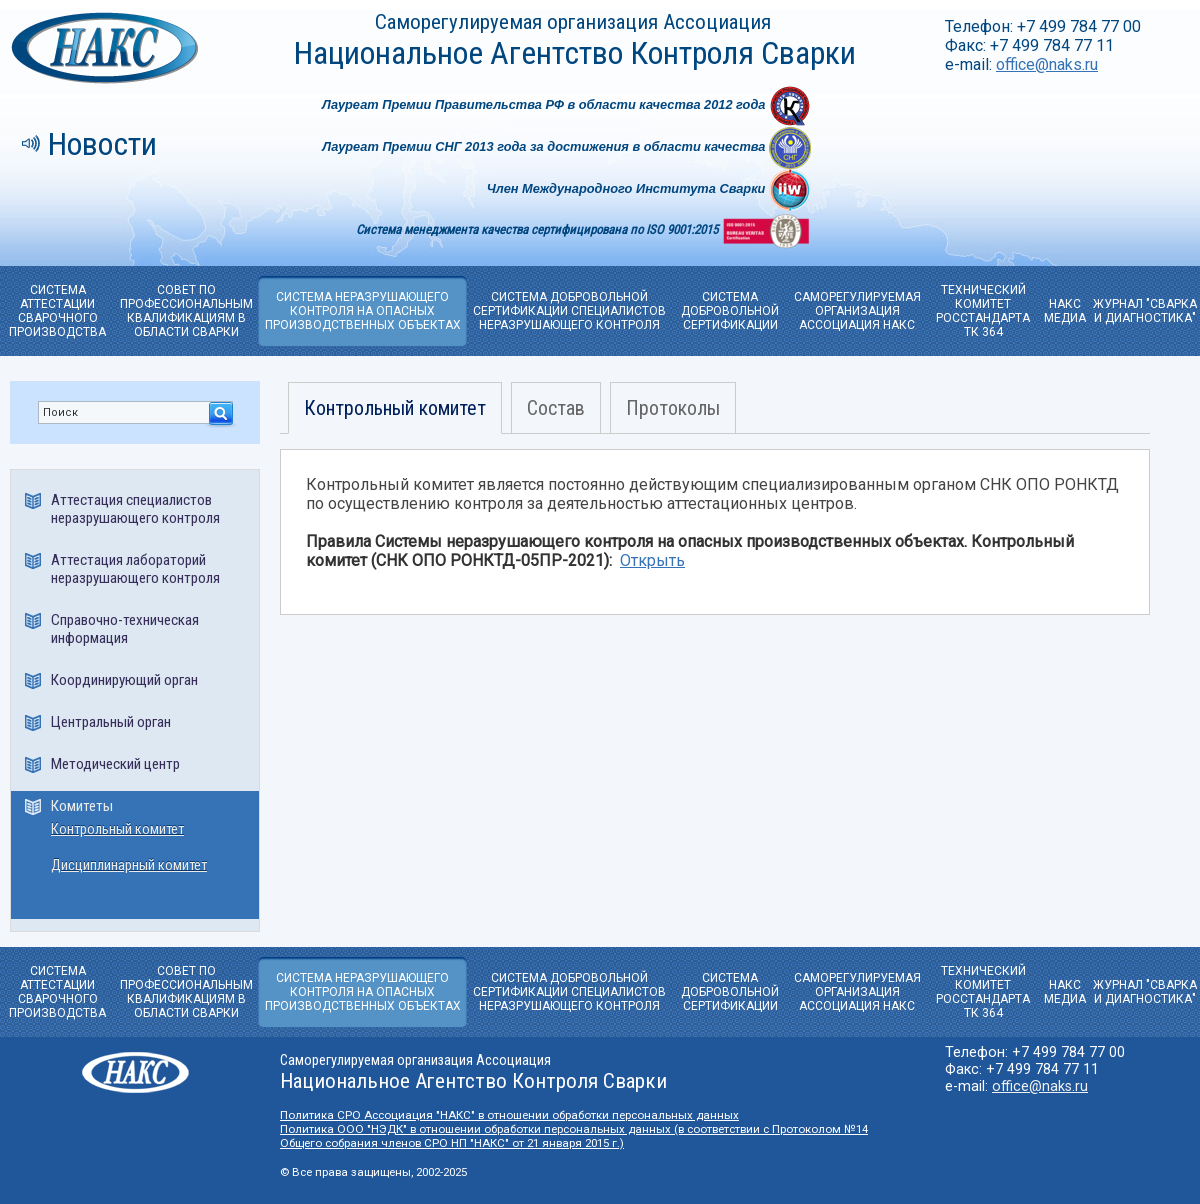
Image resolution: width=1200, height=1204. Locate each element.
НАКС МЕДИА (1065, 311)
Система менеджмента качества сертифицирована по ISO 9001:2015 (538, 229)
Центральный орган (111, 722)
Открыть (652, 560)
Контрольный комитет (117, 829)
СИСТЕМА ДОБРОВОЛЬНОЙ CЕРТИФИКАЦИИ (730, 311)
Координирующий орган (124, 680)
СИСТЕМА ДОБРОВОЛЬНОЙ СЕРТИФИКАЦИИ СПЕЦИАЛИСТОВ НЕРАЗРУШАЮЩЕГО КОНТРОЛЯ (569, 311)
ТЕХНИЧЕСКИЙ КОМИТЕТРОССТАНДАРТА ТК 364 (983, 311)
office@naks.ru (1047, 64)
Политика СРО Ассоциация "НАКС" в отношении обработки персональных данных (509, 1115)
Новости (102, 144)
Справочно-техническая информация (125, 629)
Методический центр (115, 764)
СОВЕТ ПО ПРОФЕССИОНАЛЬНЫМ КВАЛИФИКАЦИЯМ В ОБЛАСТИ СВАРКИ (186, 311)
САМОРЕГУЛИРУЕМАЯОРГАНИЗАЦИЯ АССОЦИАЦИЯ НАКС (857, 311)
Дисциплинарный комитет (129, 865)
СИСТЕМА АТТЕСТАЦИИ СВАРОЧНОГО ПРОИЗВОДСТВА (57, 311)
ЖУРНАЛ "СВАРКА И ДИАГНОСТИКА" (1145, 311)
